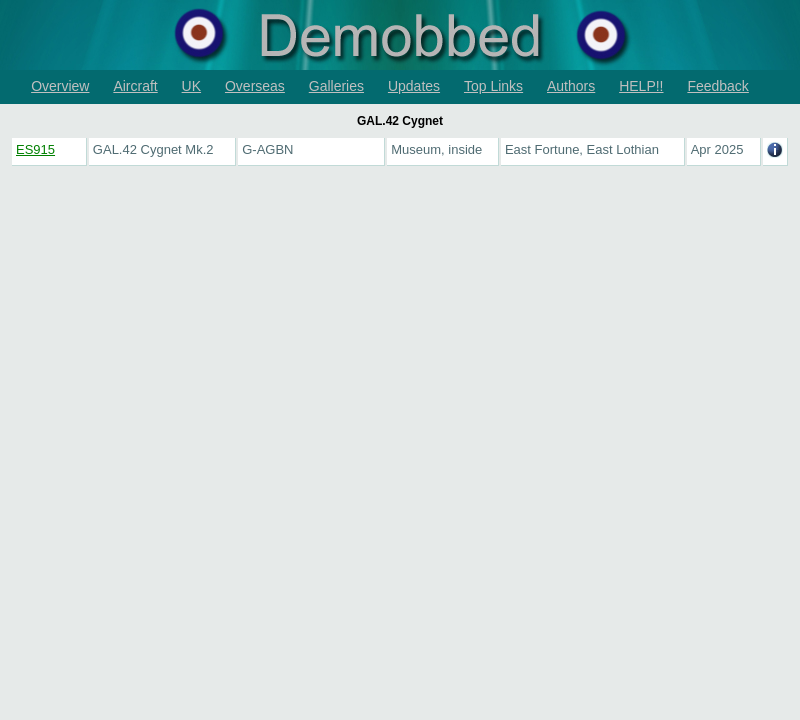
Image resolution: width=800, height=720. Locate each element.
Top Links (493, 86)
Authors (571, 86)
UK (191, 86)
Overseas (255, 86)
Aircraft (135, 86)
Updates (414, 86)
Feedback (717, 86)
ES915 (35, 149)
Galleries (336, 86)
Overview (60, 86)
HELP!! (641, 86)
